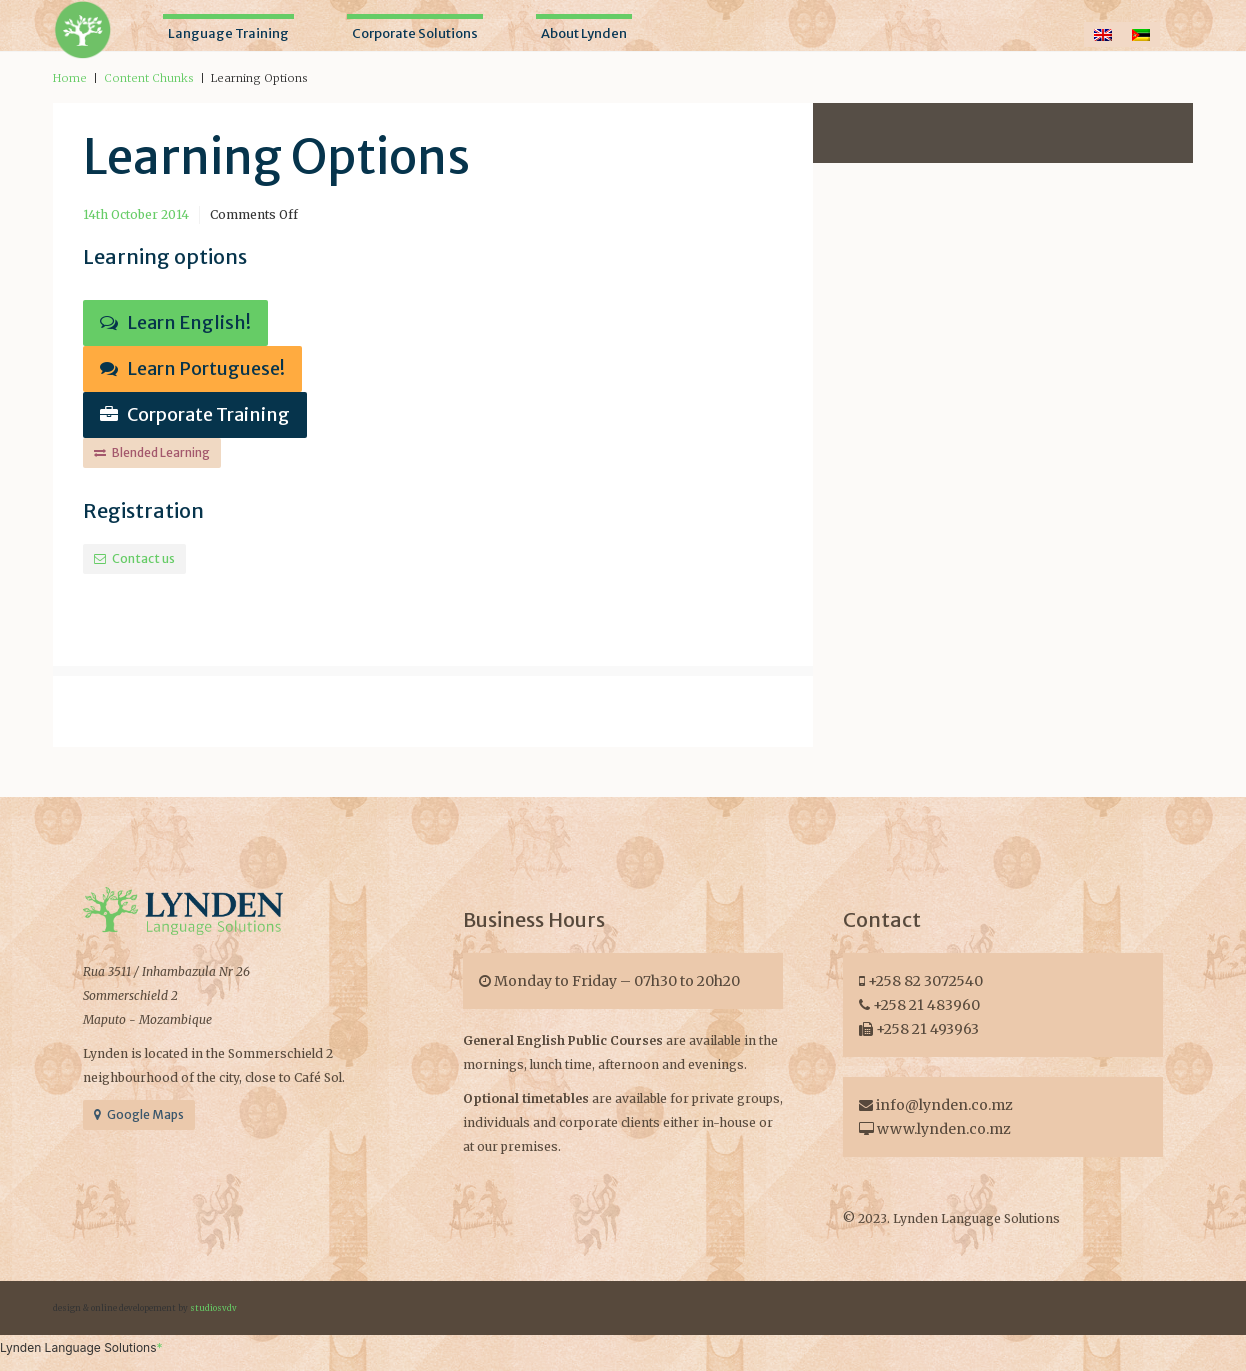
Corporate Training (195, 414)
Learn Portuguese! (192, 368)
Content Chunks (149, 78)
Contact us (134, 558)
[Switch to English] (1103, 34)
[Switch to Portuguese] (1141, 34)
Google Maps (139, 1114)
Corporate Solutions (415, 33)
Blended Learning (152, 452)
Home (70, 78)
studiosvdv (213, 1308)
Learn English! (175, 322)
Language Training (228, 33)
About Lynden (584, 33)
